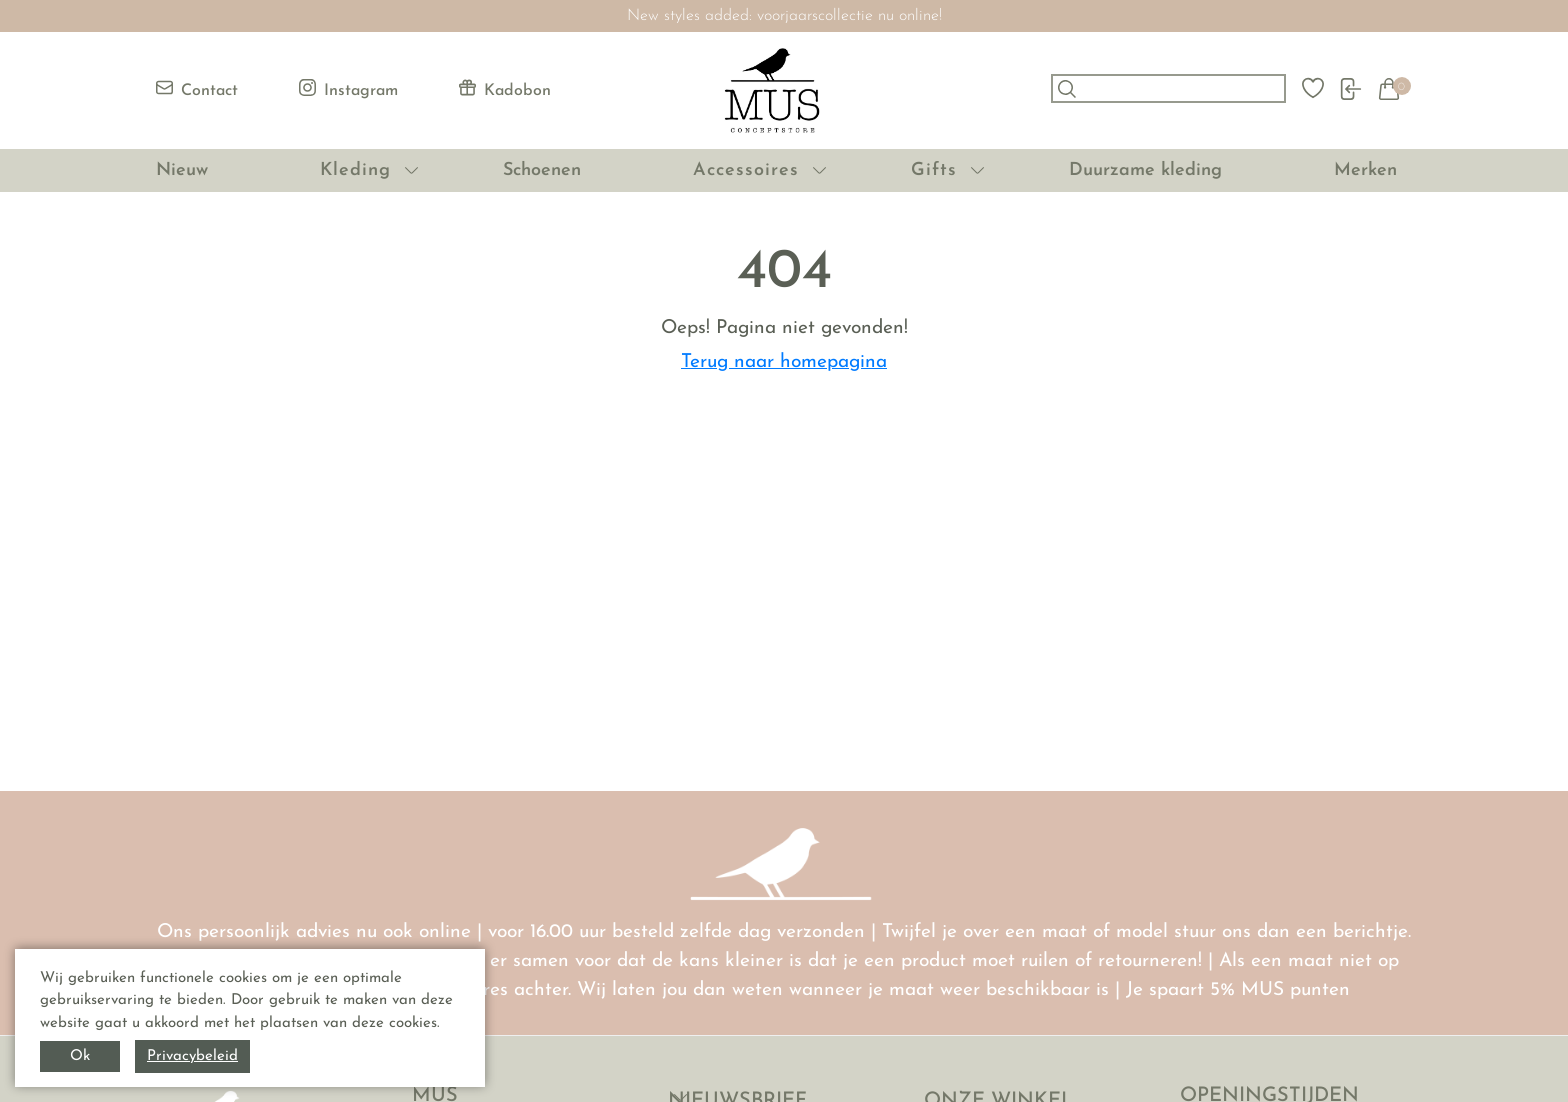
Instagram (348, 89)
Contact (197, 89)
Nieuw (182, 170)
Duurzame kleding (1145, 170)
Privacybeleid (192, 1056)
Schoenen (542, 170)
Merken (1365, 170)
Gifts (934, 170)
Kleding (355, 170)
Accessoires (746, 170)
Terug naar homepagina (784, 362)
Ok (80, 1056)
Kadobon (505, 89)
